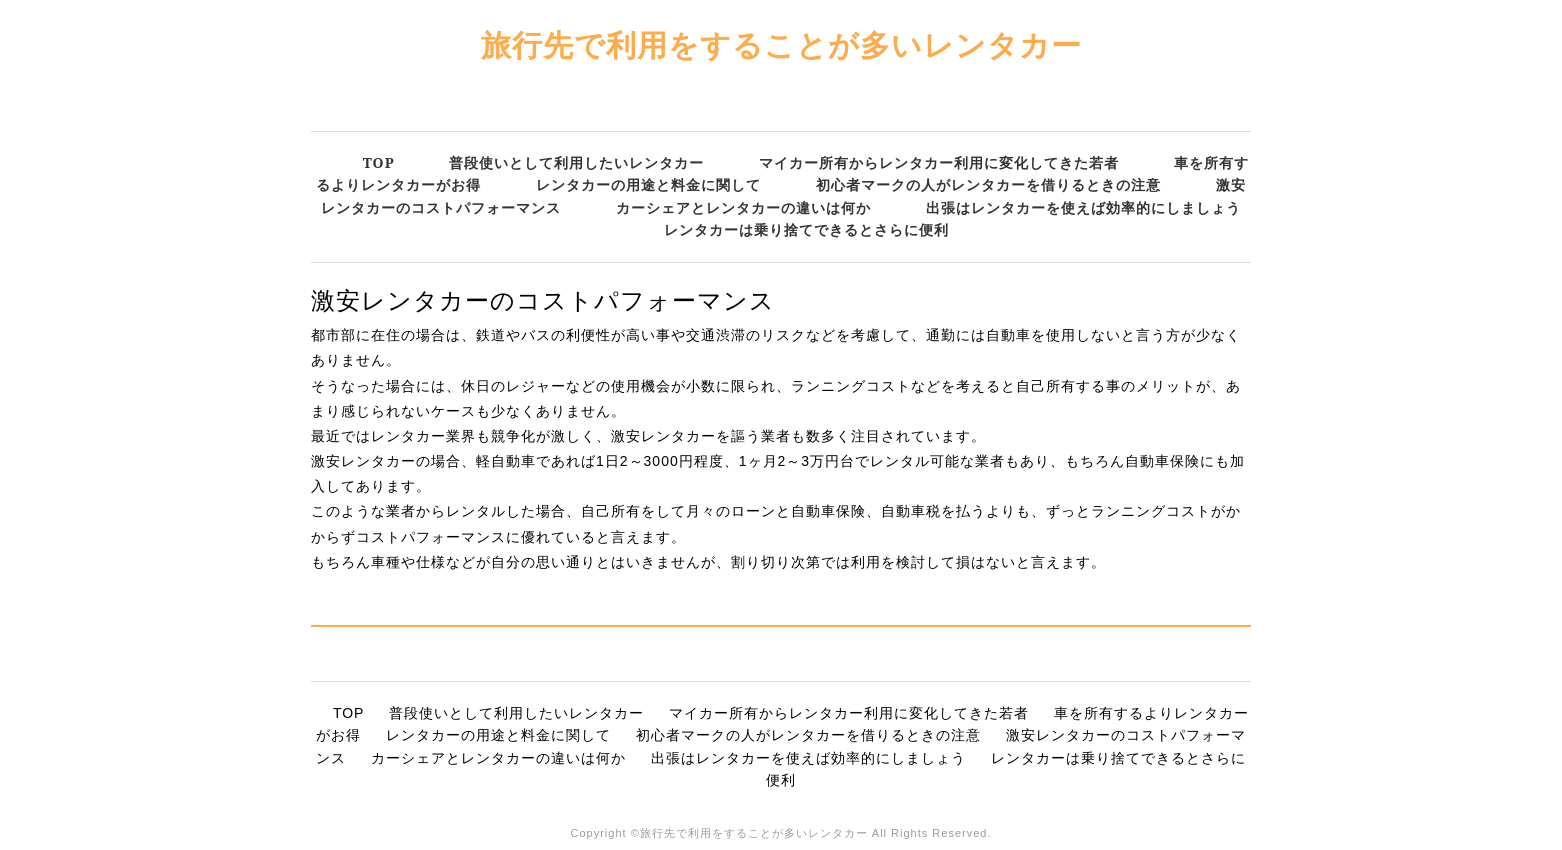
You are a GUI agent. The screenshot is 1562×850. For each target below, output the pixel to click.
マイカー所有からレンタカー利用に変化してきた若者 (939, 162)
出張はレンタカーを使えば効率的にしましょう (1083, 207)
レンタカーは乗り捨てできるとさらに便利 (806, 229)
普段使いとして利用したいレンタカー (576, 162)
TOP (379, 162)
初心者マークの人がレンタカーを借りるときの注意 (988, 184)
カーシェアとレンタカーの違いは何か (743, 207)
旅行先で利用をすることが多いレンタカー (781, 44)
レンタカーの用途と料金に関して (648, 184)
